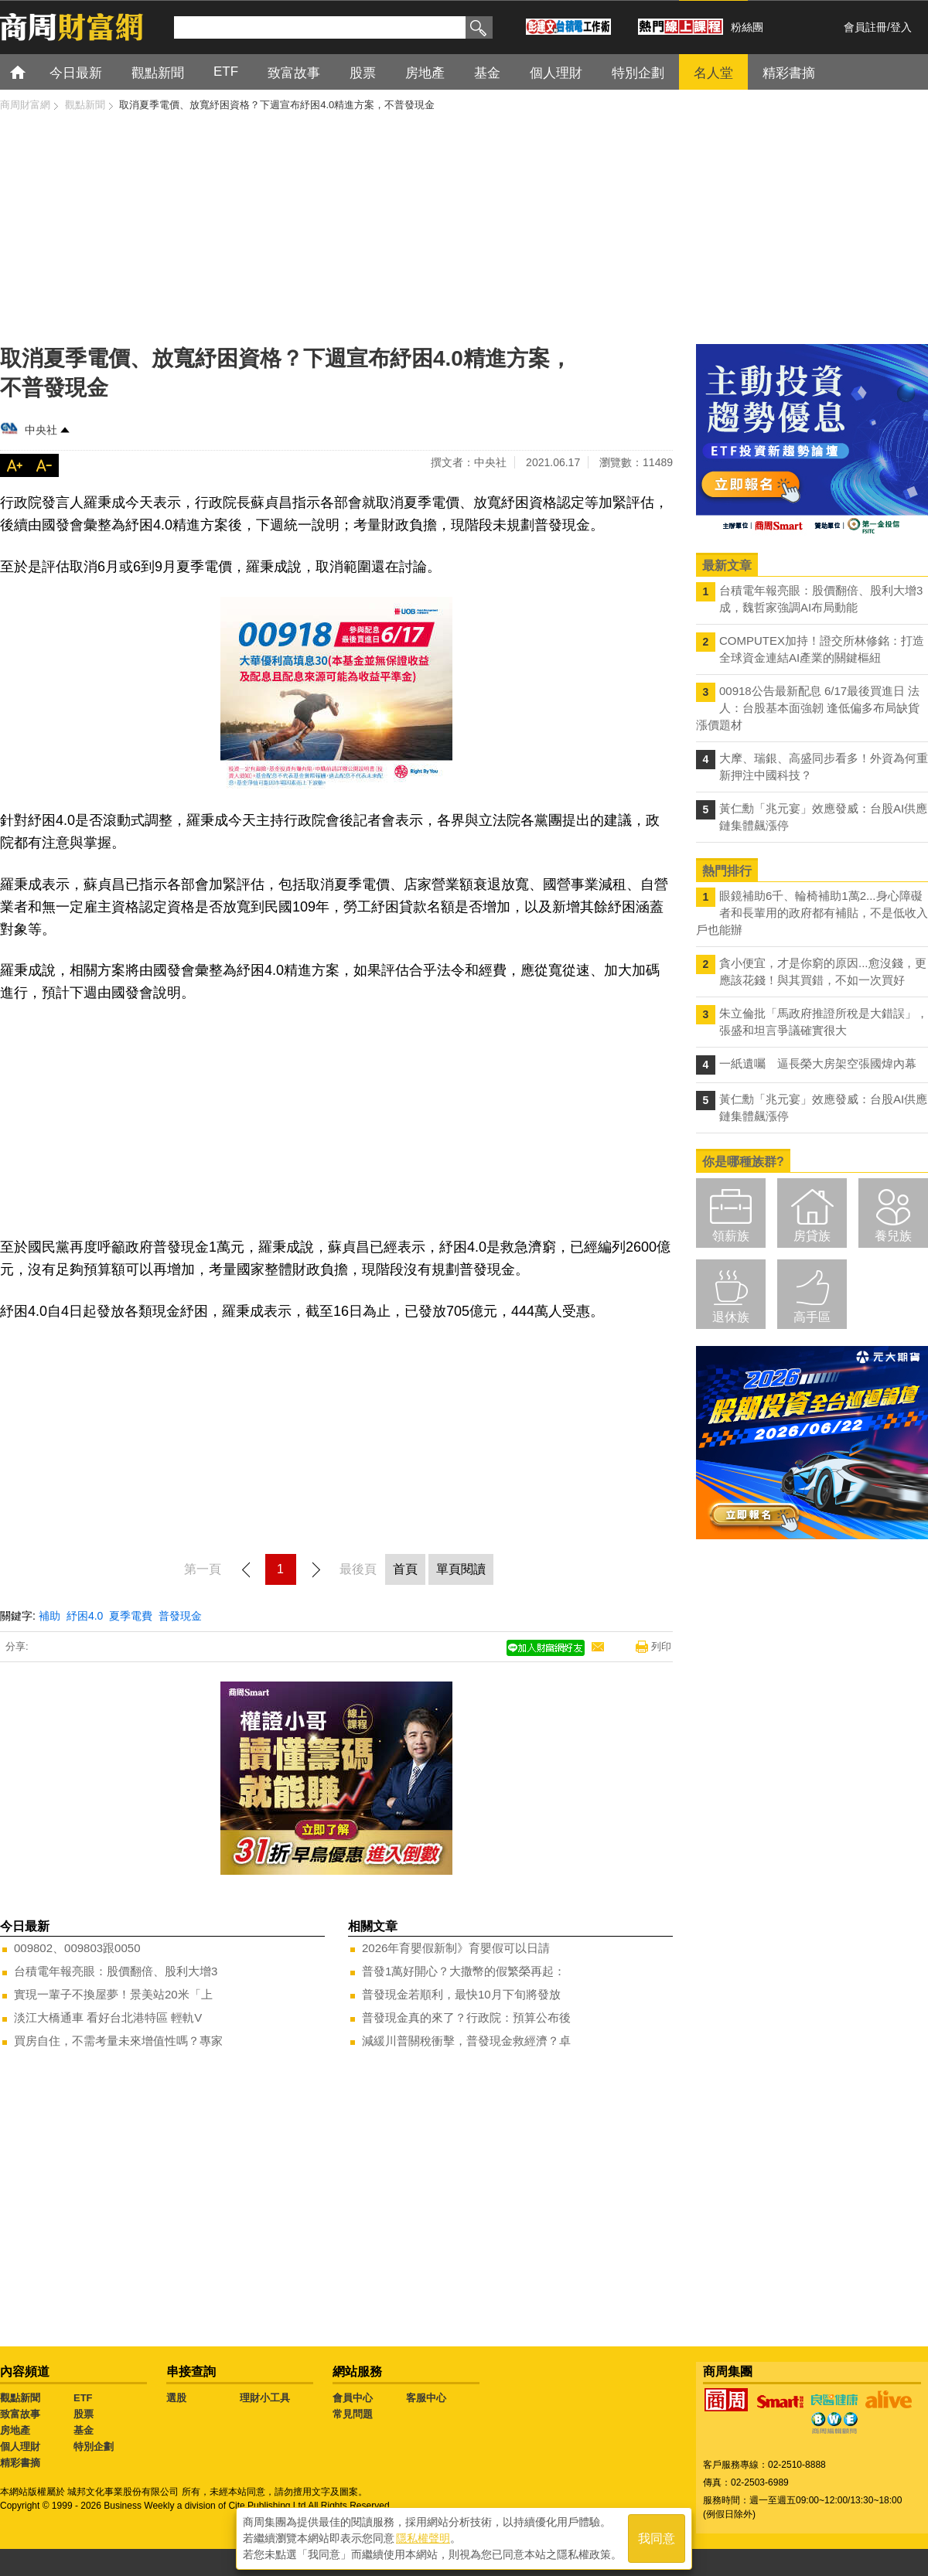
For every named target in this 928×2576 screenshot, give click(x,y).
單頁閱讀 (461, 1569)
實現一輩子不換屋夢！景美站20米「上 (113, 1994)
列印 (661, 1646)
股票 (83, 2414)
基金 (83, 2430)
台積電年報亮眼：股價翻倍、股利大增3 (115, 1971)
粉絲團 (747, 27)
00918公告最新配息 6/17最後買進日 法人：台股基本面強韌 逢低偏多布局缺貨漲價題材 (807, 707)
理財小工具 (265, 2398)
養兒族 (893, 1235)
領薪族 (730, 1235)
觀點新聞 (20, 2398)
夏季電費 (130, 1616)
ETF (83, 2398)
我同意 (656, 2538)
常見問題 (353, 2414)
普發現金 (180, 1616)
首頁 (32, 71)
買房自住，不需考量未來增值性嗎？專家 (118, 2040)
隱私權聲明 (423, 2538)
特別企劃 (93, 2446)
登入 (901, 27)
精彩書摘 (20, 2463)
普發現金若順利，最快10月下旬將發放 (461, 1994)
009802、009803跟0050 (77, 1947)
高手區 (812, 1317)
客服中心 (426, 2398)
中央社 (41, 430)
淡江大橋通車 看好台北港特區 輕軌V (108, 2017)
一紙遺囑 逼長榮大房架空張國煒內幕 (817, 1063)
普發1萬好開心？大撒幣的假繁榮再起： (463, 1971)
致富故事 (20, 2414)
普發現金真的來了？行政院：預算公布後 (466, 2017)
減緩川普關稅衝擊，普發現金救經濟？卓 (466, 2040)
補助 (49, 1616)
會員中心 (353, 2398)
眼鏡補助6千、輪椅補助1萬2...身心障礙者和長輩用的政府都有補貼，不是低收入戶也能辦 (812, 912)
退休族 (730, 1317)
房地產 (15, 2430)
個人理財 (20, 2446)
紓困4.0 (85, 1616)
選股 (176, 2398)
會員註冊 (865, 27)
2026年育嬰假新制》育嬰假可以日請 (456, 1947)
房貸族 (812, 1235)
